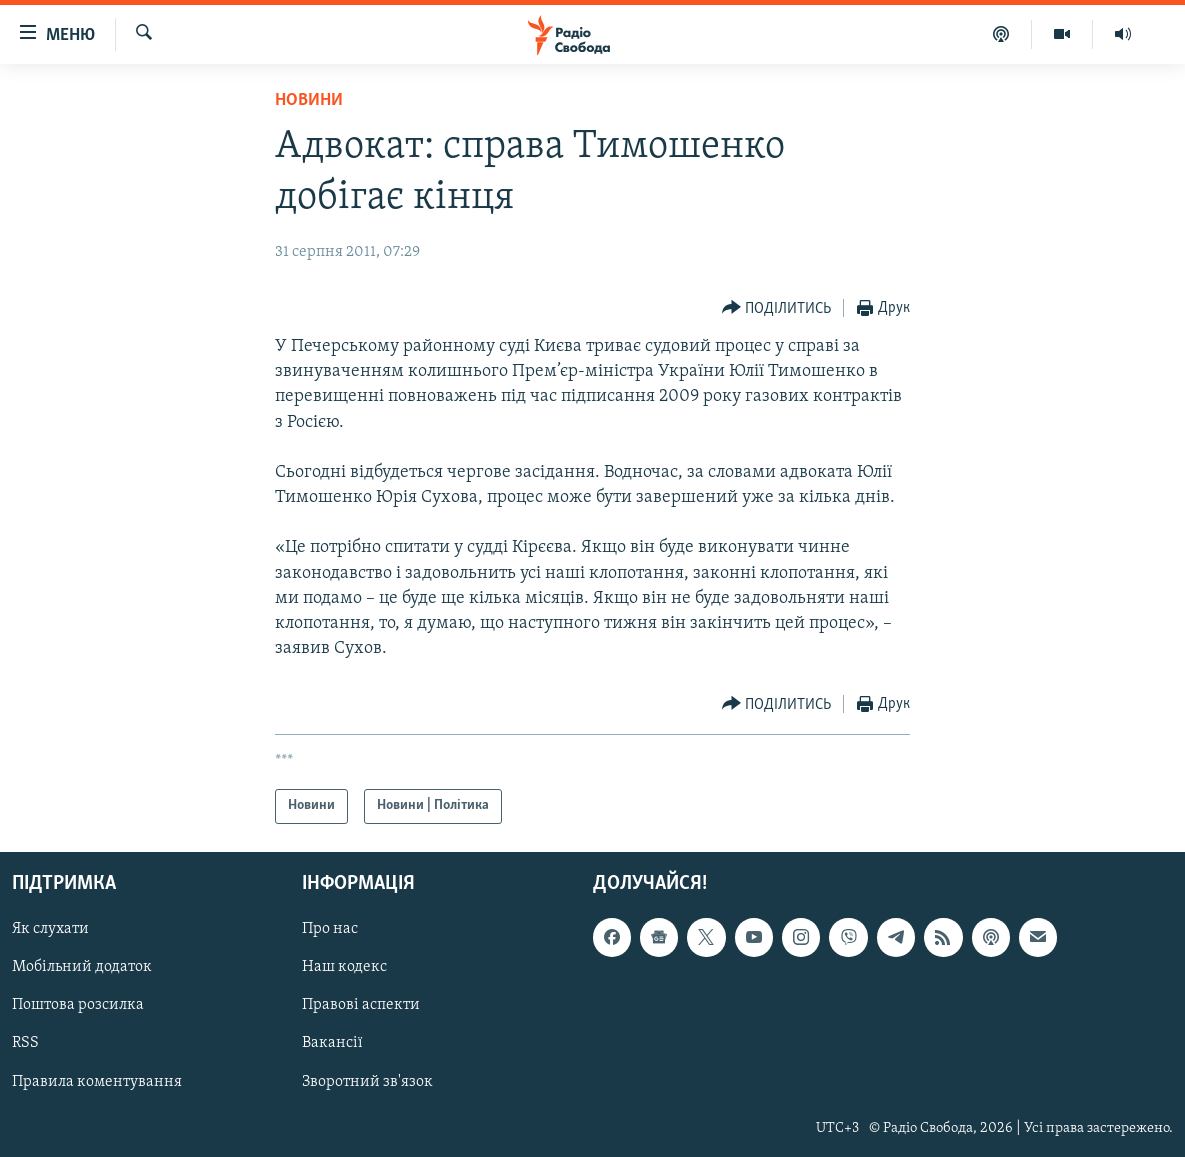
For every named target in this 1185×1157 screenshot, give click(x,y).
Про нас (330, 929)
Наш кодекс (344, 967)
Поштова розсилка (78, 1005)
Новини (309, 100)
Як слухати (50, 929)
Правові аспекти (361, 1005)
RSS (25, 1043)
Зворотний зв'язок (367, 1081)
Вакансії (332, 1043)
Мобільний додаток (82, 967)
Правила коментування (97, 1081)
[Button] (777, 308)
